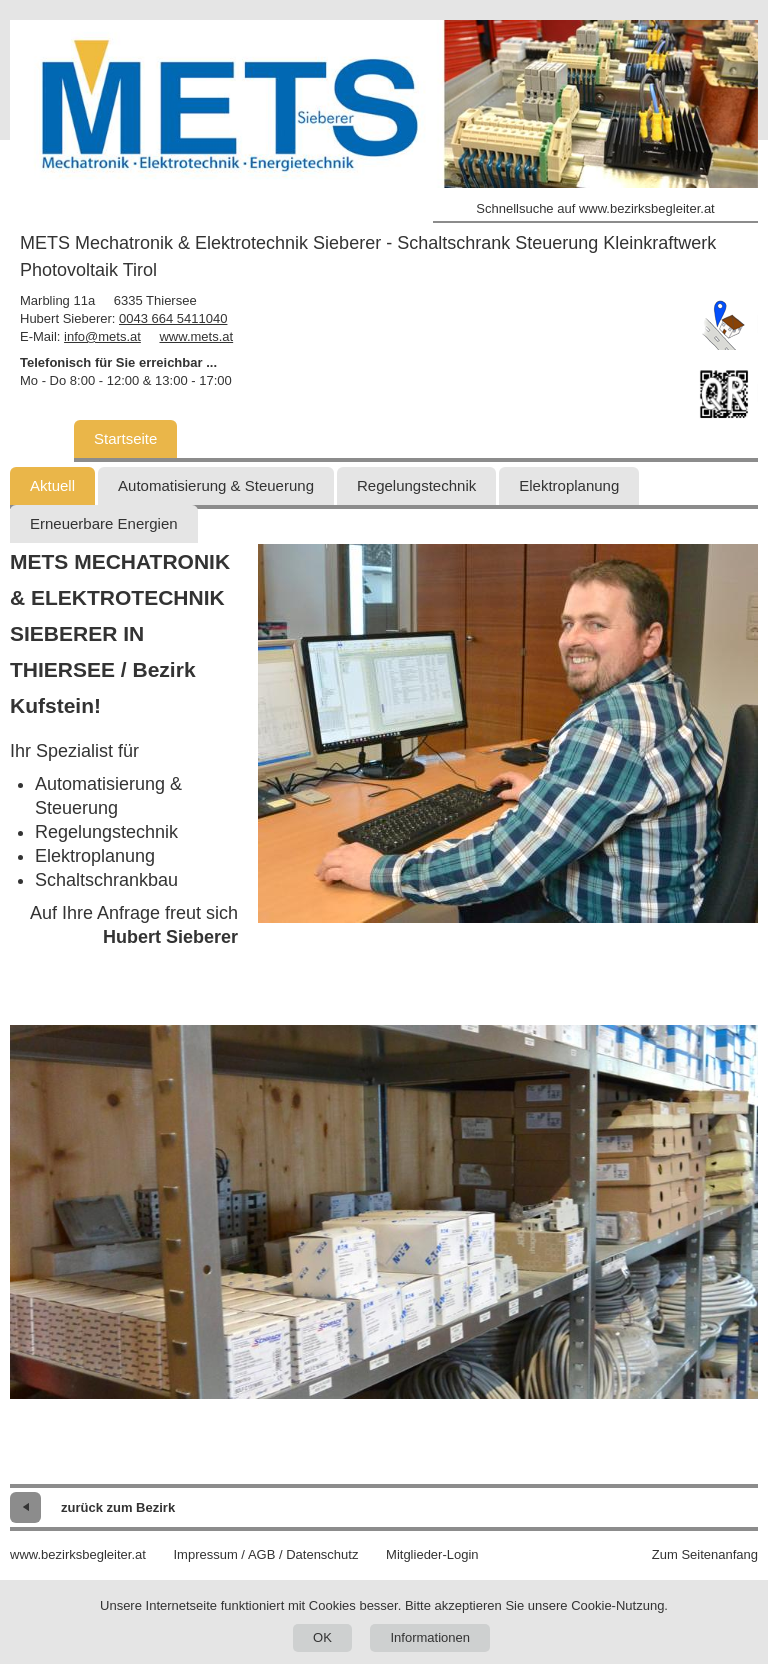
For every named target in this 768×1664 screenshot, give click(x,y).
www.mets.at (196, 336)
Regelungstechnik (416, 485)
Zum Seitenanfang (705, 1554)
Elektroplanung (569, 485)
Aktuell (52, 485)
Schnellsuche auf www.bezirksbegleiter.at (595, 208)
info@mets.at (102, 336)
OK (322, 1637)
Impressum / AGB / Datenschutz (265, 1554)
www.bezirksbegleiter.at (78, 1554)
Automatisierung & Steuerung (216, 485)
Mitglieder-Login (432, 1554)
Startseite (125, 438)
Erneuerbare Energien (104, 523)
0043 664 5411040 (173, 318)
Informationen (430, 1637)
